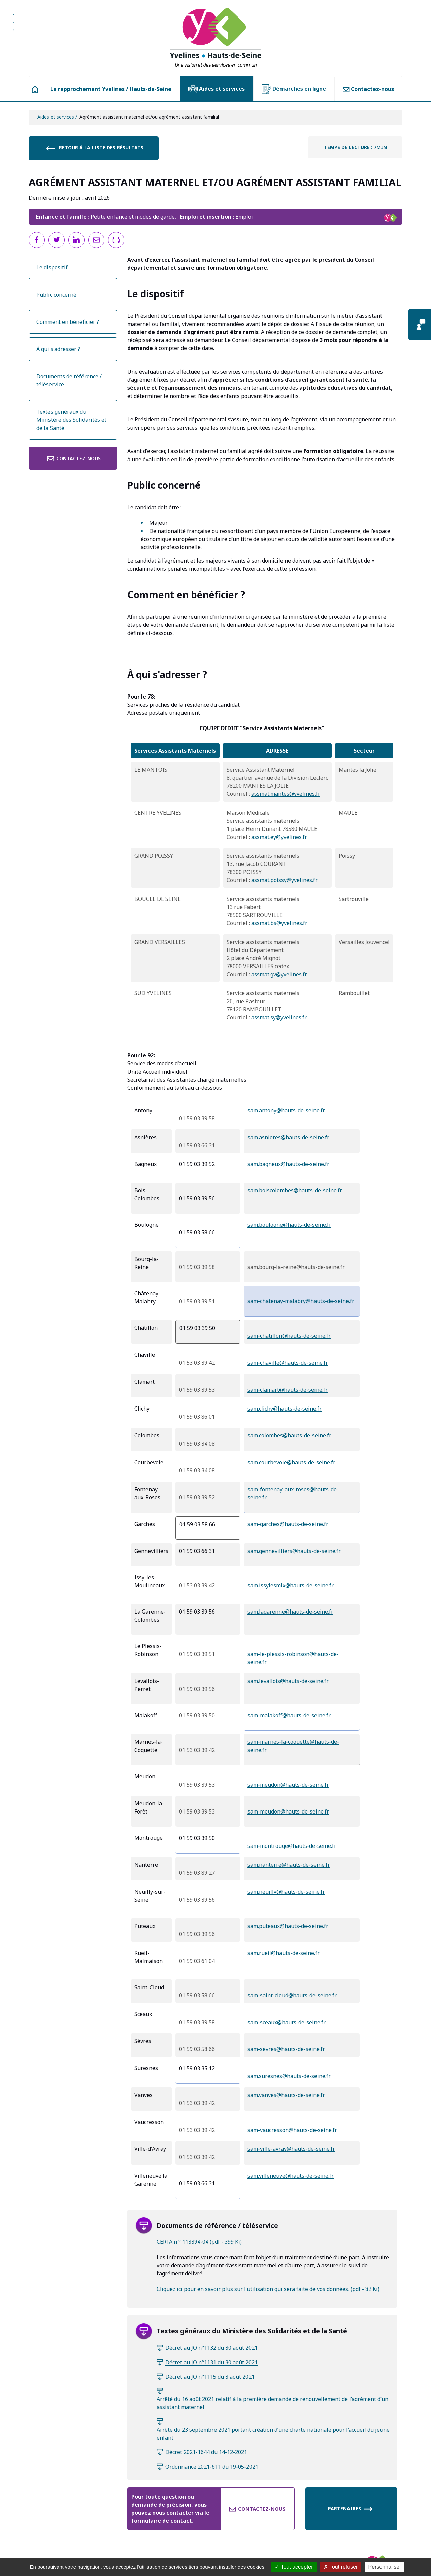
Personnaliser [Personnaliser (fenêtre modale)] (384, 2567)
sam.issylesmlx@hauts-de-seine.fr (290, 1585)
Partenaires (350, 2508)
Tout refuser (341, 2567)
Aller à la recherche (13, 25)
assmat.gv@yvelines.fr (279, 974)
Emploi (244, 217)
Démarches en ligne (294, 89)
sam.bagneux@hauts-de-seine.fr (288, 1164)
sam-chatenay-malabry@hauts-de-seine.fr (300, 1301)
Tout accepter (294, 2567)
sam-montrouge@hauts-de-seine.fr (291, 1846)
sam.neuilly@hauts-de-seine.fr (286, 1891)
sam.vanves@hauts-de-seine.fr (286, 2095)
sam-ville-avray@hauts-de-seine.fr (291, 2149)
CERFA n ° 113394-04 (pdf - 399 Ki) (199, 2241)
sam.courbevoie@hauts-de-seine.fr (291, 1462)
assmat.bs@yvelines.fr (279, 923)
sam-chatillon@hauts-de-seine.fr (289, 1336)
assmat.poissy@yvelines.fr (284, 880)
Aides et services (216, 89)
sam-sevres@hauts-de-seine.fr (286, 2049)
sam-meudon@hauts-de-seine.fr (288, 1784)
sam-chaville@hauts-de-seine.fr (287, 1362)
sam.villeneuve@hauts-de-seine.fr (290, 2175)
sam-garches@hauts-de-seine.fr (287, 1524)
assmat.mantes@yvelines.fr (285, 794)
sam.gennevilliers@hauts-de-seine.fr (294, 1551)
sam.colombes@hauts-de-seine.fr (289, 1435)
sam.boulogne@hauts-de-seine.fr (289, 1224)
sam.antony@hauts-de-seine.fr (286, 1110)
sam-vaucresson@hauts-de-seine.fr (292, 2130)
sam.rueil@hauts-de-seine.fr (283, 1953)
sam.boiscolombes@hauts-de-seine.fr (294, 1190)
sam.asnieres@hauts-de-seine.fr (288, 1137)
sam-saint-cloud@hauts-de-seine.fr (292, 1995)
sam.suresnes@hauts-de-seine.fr (289, 2076)
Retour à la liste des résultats (94, 148)
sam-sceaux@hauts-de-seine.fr (286, 2022)
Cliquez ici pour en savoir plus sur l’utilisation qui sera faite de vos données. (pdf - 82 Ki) (268, 2289)
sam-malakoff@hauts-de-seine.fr (289, 1715)
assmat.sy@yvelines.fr (279, 1017)
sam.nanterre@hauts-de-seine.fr (288, 1864)
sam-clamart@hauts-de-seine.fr (287, 1389)
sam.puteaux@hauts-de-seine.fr (287, 1926)
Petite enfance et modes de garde (133, 217)
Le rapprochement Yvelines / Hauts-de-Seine (110, 89)
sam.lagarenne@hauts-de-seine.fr (290, 1611)
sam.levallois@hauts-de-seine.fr (288, 1681)
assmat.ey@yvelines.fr (279, 837)
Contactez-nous (368, 89)
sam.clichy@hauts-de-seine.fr (284, 1408)
